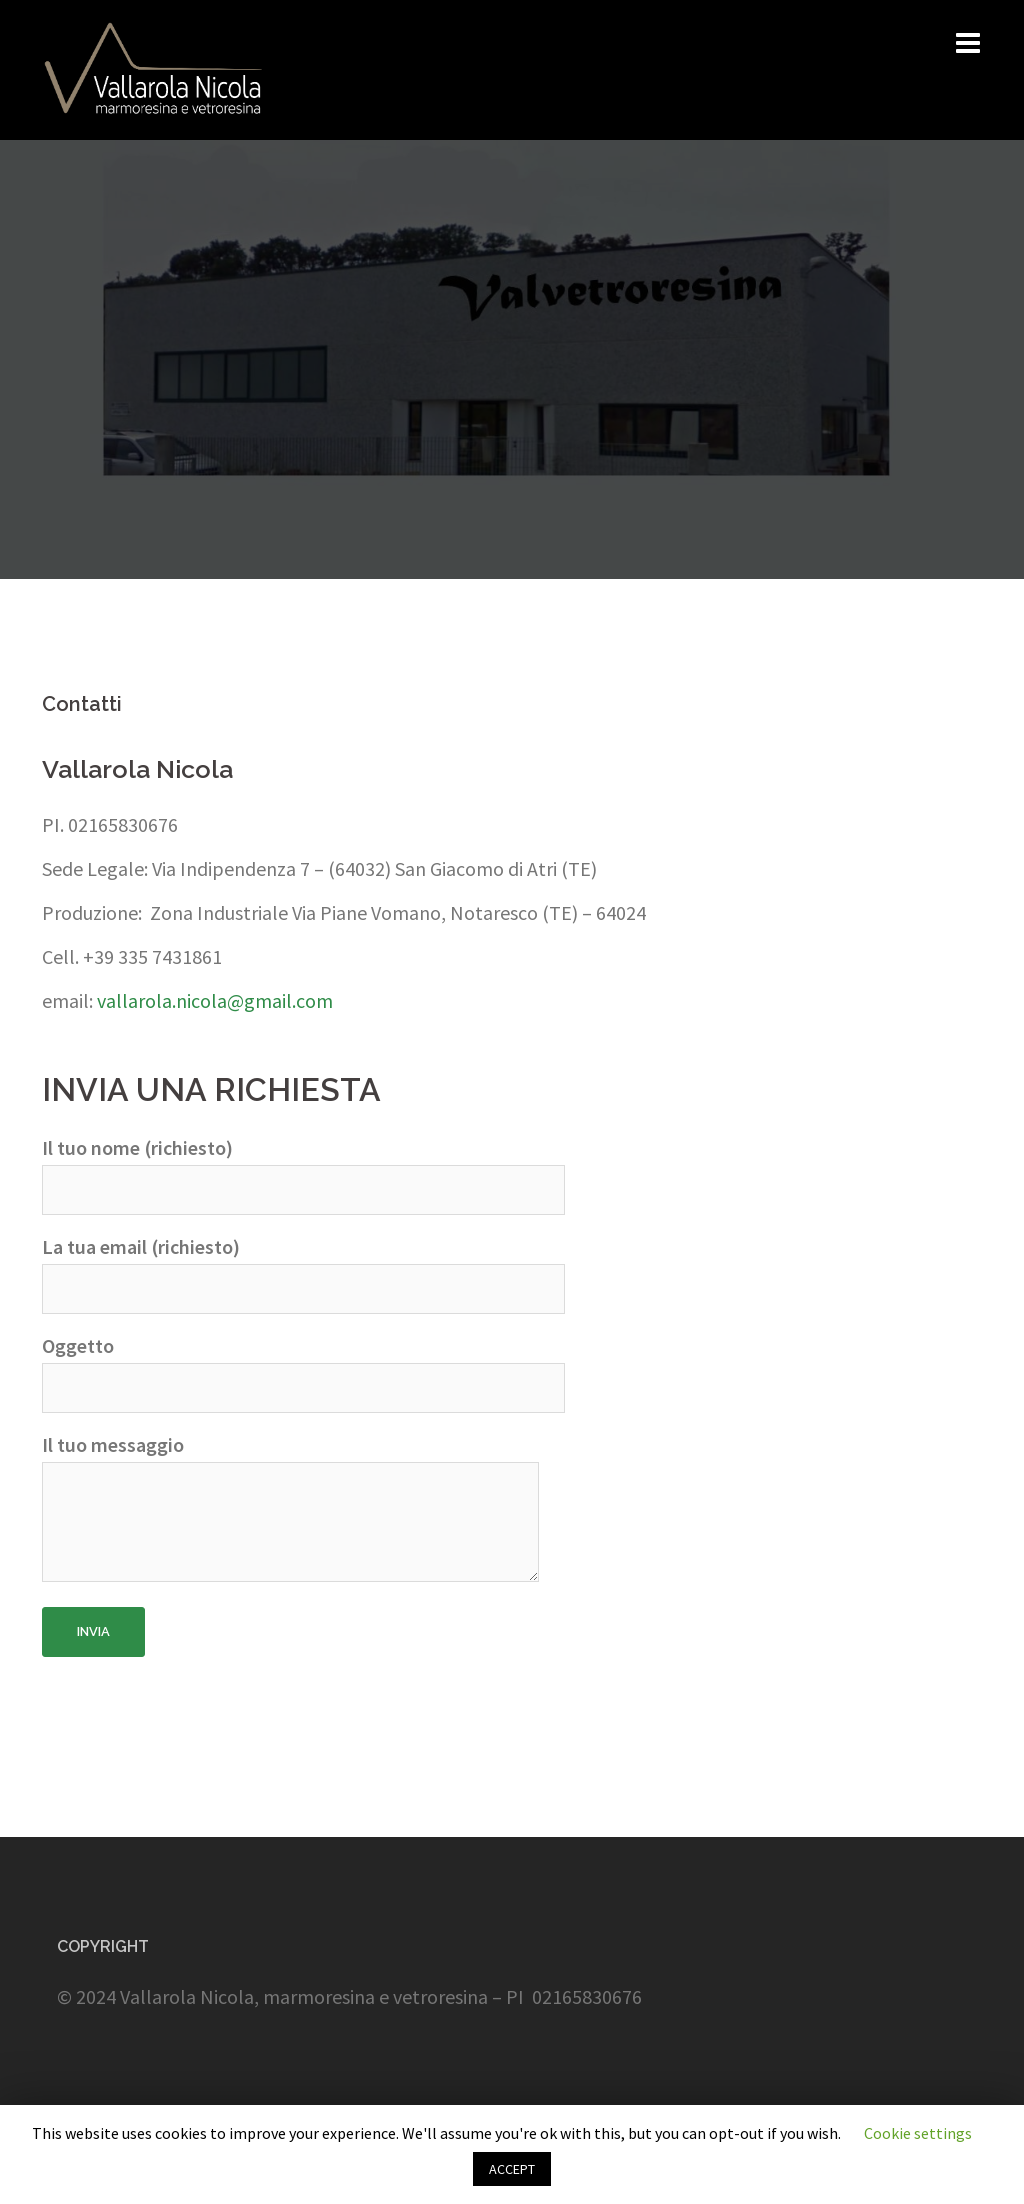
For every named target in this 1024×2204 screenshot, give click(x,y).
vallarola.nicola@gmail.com (213, 1000)
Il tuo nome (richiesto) (303, 1169)
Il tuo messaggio (290, 1509)
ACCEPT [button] (512, 2169)
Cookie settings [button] (918, 2133)
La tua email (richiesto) (303, 1268)
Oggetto (303, 1367)
